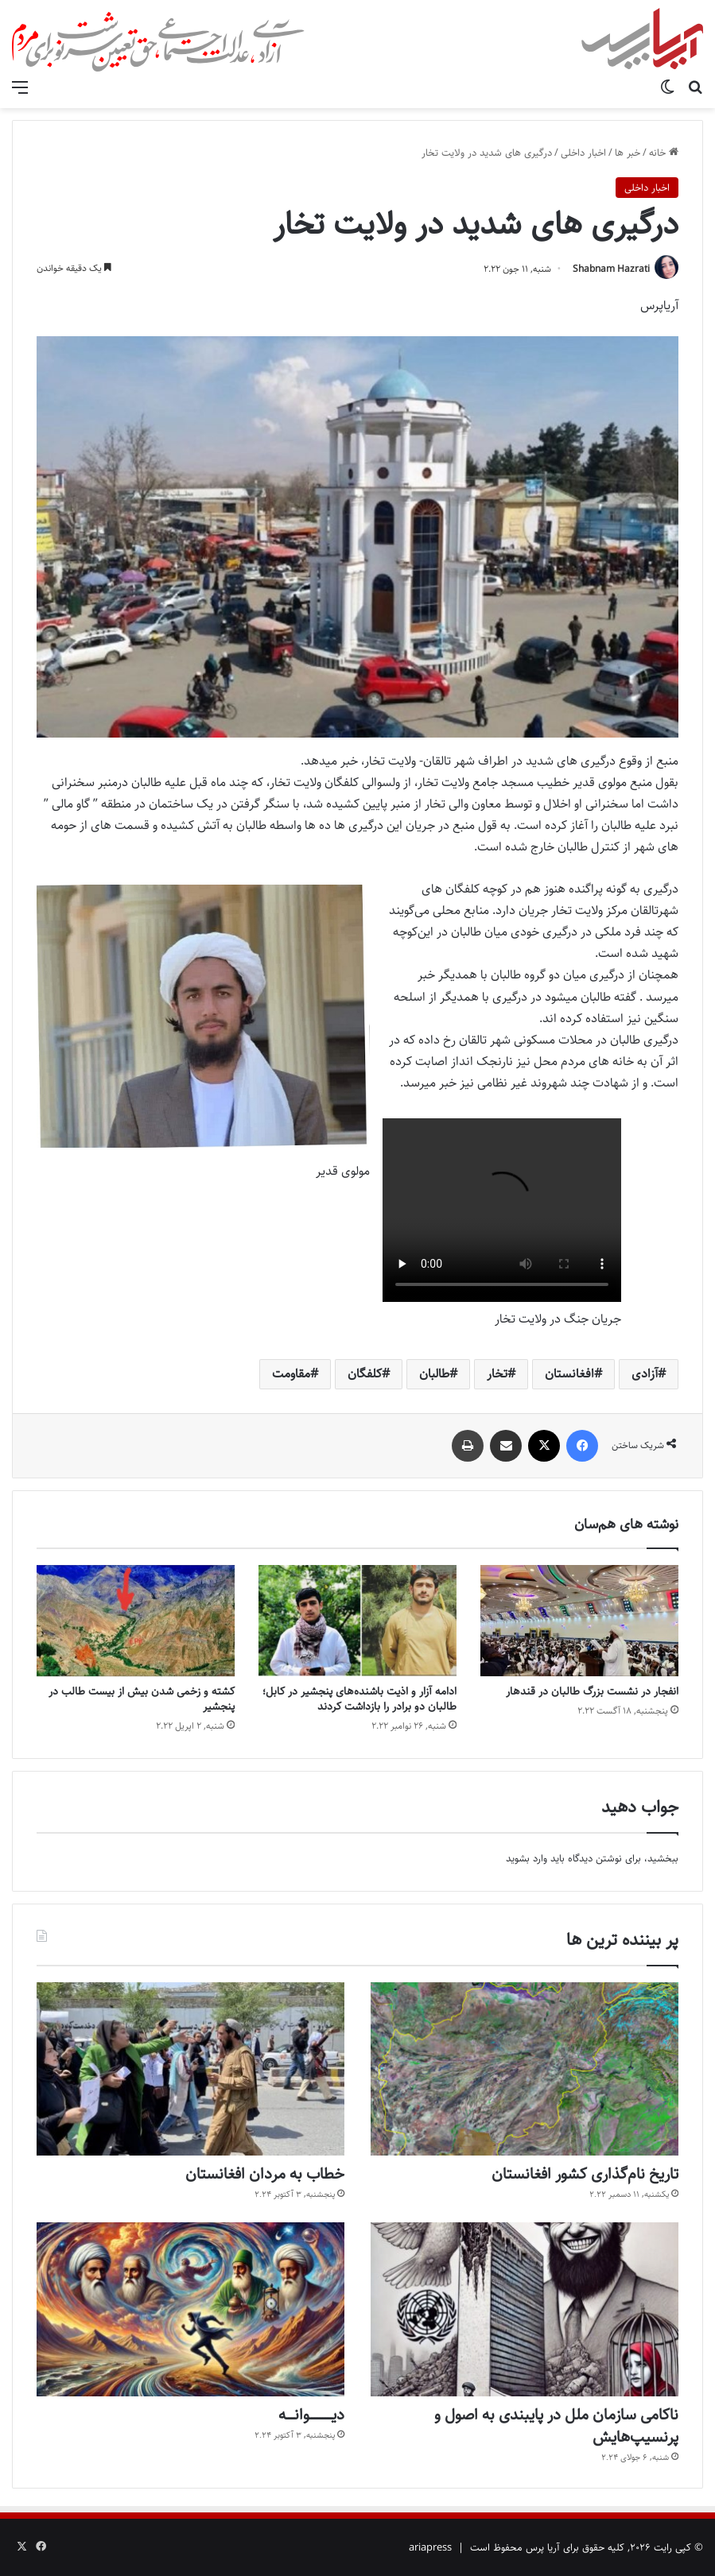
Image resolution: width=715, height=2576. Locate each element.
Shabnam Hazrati (611, 269)
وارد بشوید (526, 1858)
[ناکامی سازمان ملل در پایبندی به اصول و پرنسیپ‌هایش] (524, 2309)
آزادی (644, 1374)
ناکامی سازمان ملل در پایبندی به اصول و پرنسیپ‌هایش (556, 2426)
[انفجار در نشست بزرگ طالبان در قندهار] (579, 1620)
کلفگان (365, 1374)
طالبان (434, 1374)
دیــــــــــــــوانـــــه (311, 2415)
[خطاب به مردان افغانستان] (190, 2069)
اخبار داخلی (583, 153)
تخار (497, 1374)
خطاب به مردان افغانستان (264, 2174)
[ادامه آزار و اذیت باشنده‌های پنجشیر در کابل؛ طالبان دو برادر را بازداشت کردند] (357, 1620)
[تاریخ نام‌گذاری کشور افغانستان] (524, 2069)
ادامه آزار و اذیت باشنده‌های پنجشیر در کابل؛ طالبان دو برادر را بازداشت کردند (359, 1699)
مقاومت (291, 1374)
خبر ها (627, 153)
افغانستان (569, 1374)
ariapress (430, 2547)
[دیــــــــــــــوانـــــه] (190, 2309)
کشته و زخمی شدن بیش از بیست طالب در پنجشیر (142, 1699)
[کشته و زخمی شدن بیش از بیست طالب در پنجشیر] (136, 1620)
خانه (663, 153)
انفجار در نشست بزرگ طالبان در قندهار (592, 1691)
